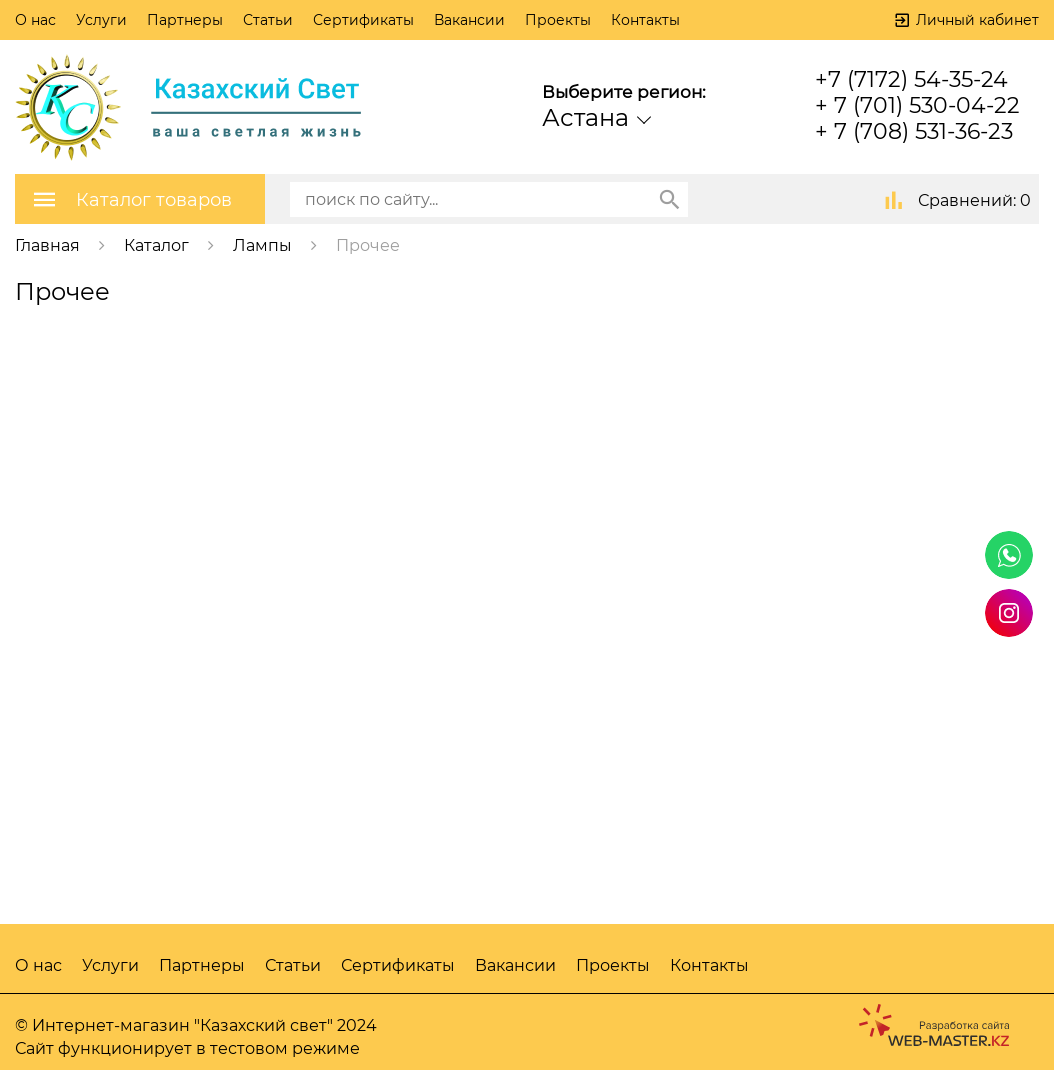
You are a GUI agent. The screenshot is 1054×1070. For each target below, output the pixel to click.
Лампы (262, 245)
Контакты (645, 20)
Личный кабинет (977, 20)
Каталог (156, 245)
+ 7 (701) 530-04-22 (917, 105)
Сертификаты (363, 20)
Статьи (268, 20)
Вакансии (469, 20)
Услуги (101, 20)
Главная (47, 245)
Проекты (558, 20)
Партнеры (185, 20)
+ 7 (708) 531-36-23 (914, 131)
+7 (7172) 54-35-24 (911, 79)
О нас (35, 20)
